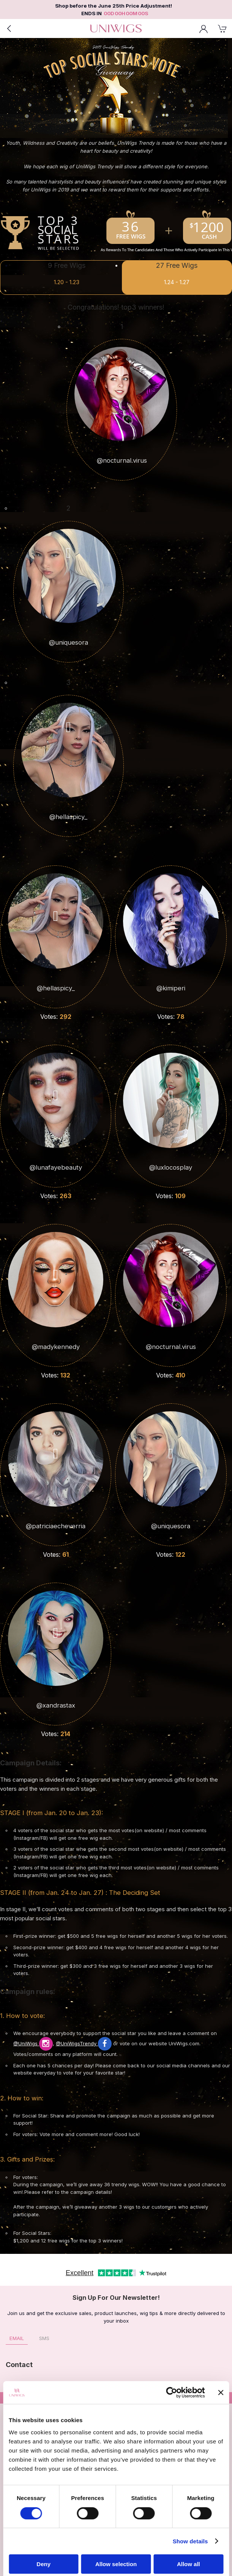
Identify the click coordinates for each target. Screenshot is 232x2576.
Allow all (188, 2564)
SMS (44, 2338)
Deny (43, 2564)
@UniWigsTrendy (84, 2043)
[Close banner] (220, 2392)
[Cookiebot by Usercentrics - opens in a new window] (171, 2392)
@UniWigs (33, 2043)
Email (16, 2338)
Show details (190, 2541)
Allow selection (116, 2564)
